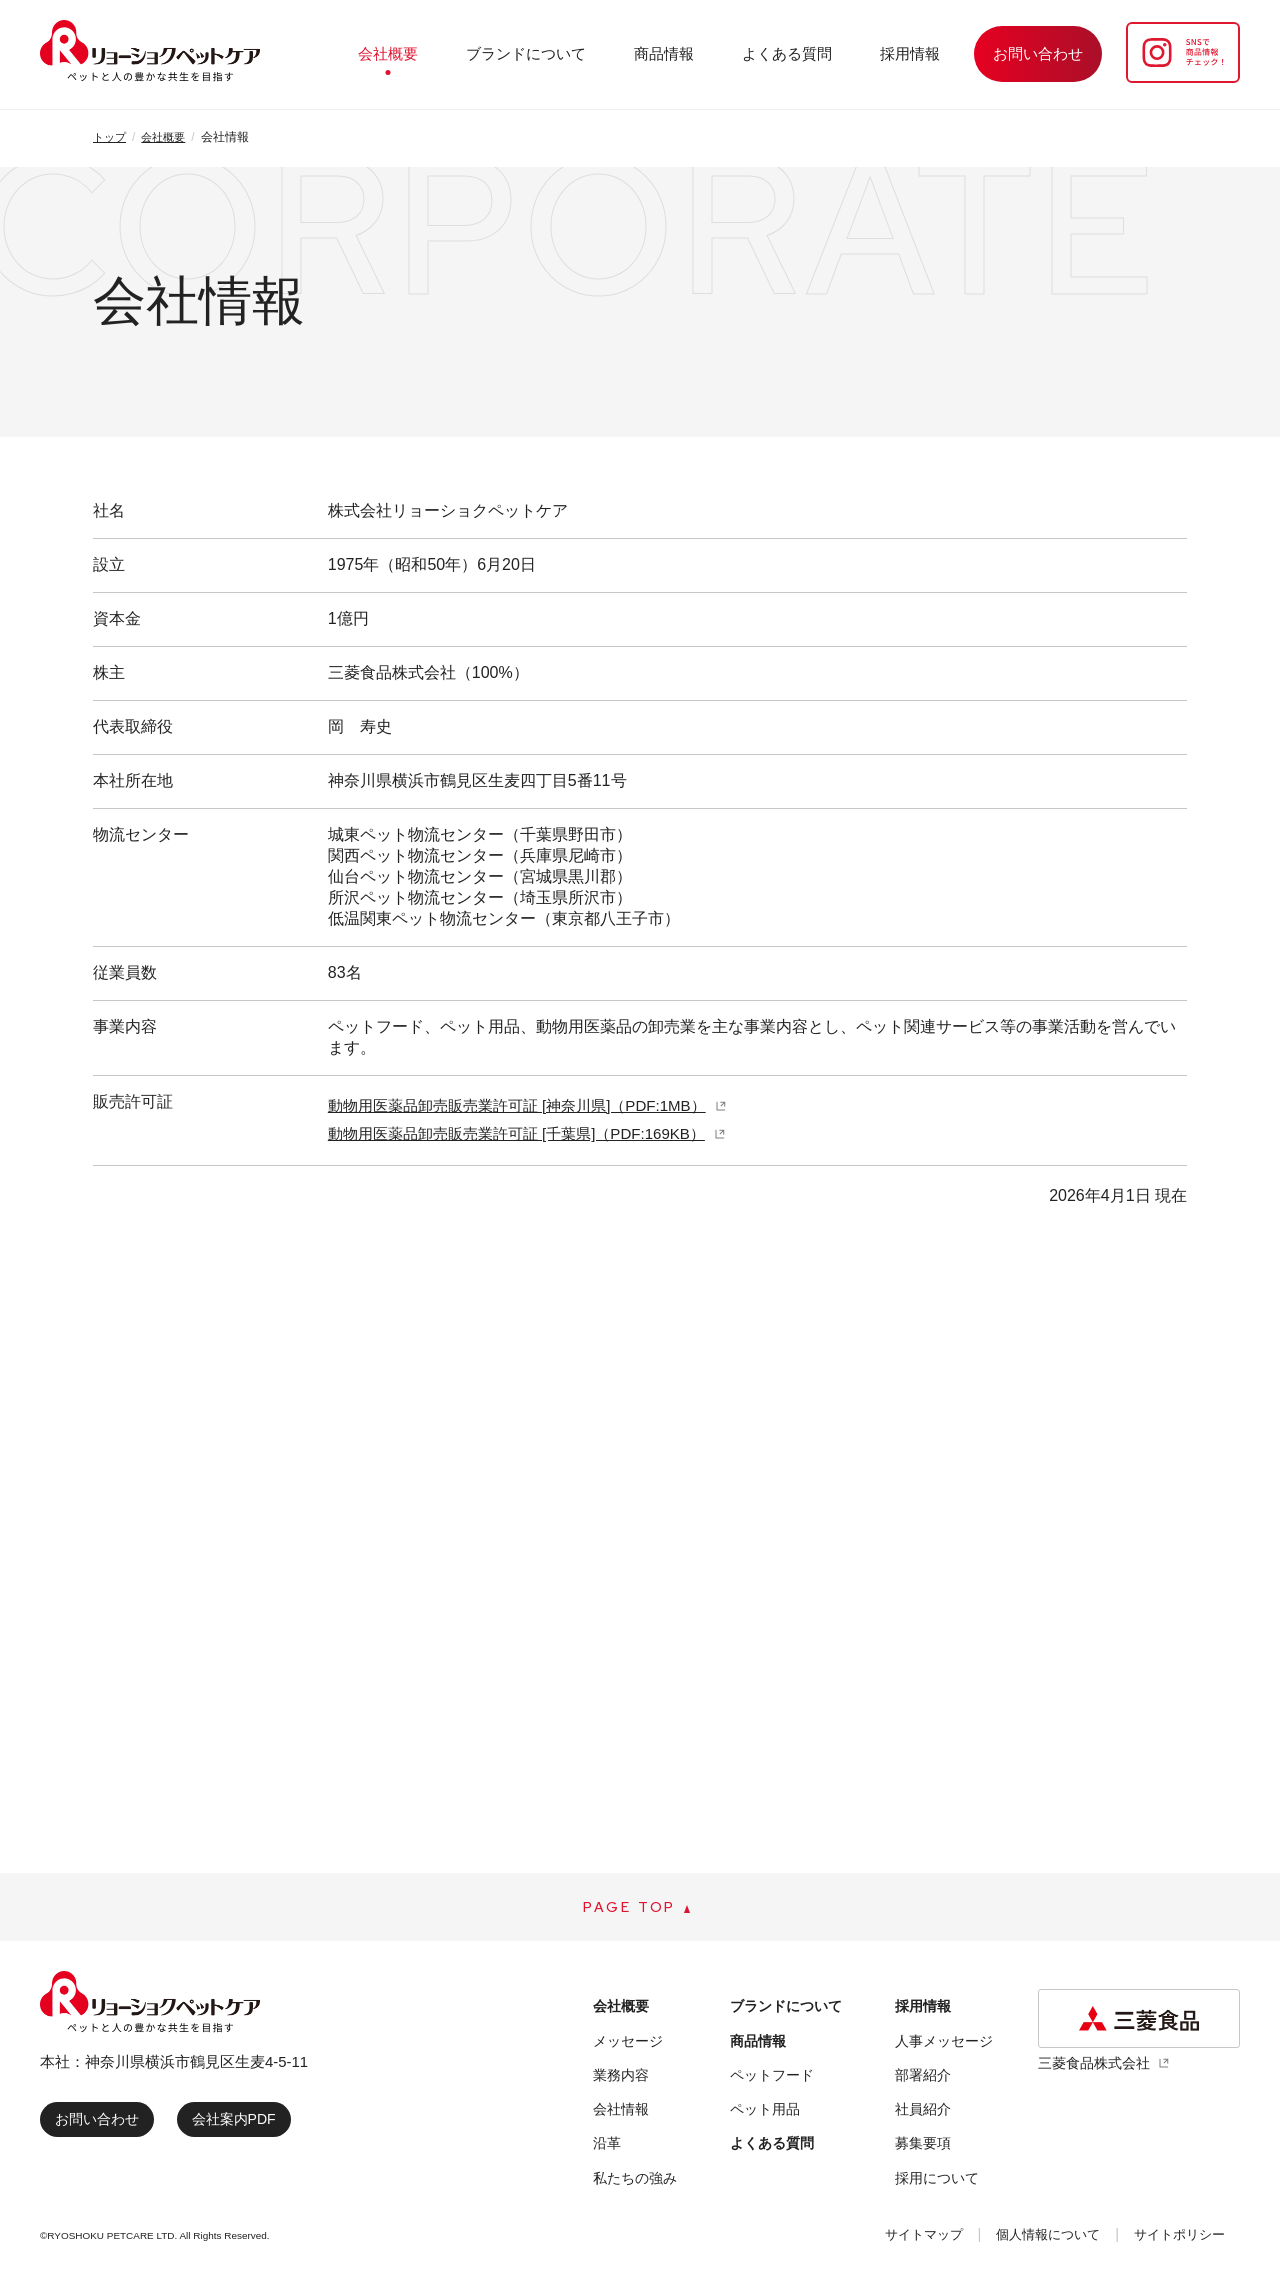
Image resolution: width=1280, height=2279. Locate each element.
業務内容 (623, 2079)
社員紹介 (918, 2113)
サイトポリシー (1172, 2238)
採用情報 (920, 53)
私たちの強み (638, 2182)
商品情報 (712, 53)
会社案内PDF (245, 2123)
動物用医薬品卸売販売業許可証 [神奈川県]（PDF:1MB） (529, 1105)
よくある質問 (816, 53)
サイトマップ (888, 2238)
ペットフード (771, 2079)
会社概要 (472, 53)
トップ (111, 137)
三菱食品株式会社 (1098, 2067)
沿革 (608, 2148)
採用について (933, 2182)
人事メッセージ (940, 2045)
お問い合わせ (101, 2123)
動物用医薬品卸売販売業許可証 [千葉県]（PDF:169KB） (529, 1133)
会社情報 (623, 2113)
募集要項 (918, 2148)
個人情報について (1026, 2238)
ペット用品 (763, 2113)
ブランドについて (592, 53)
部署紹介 (918, 2079)
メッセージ (630, 2045)
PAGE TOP (630, 1910)
